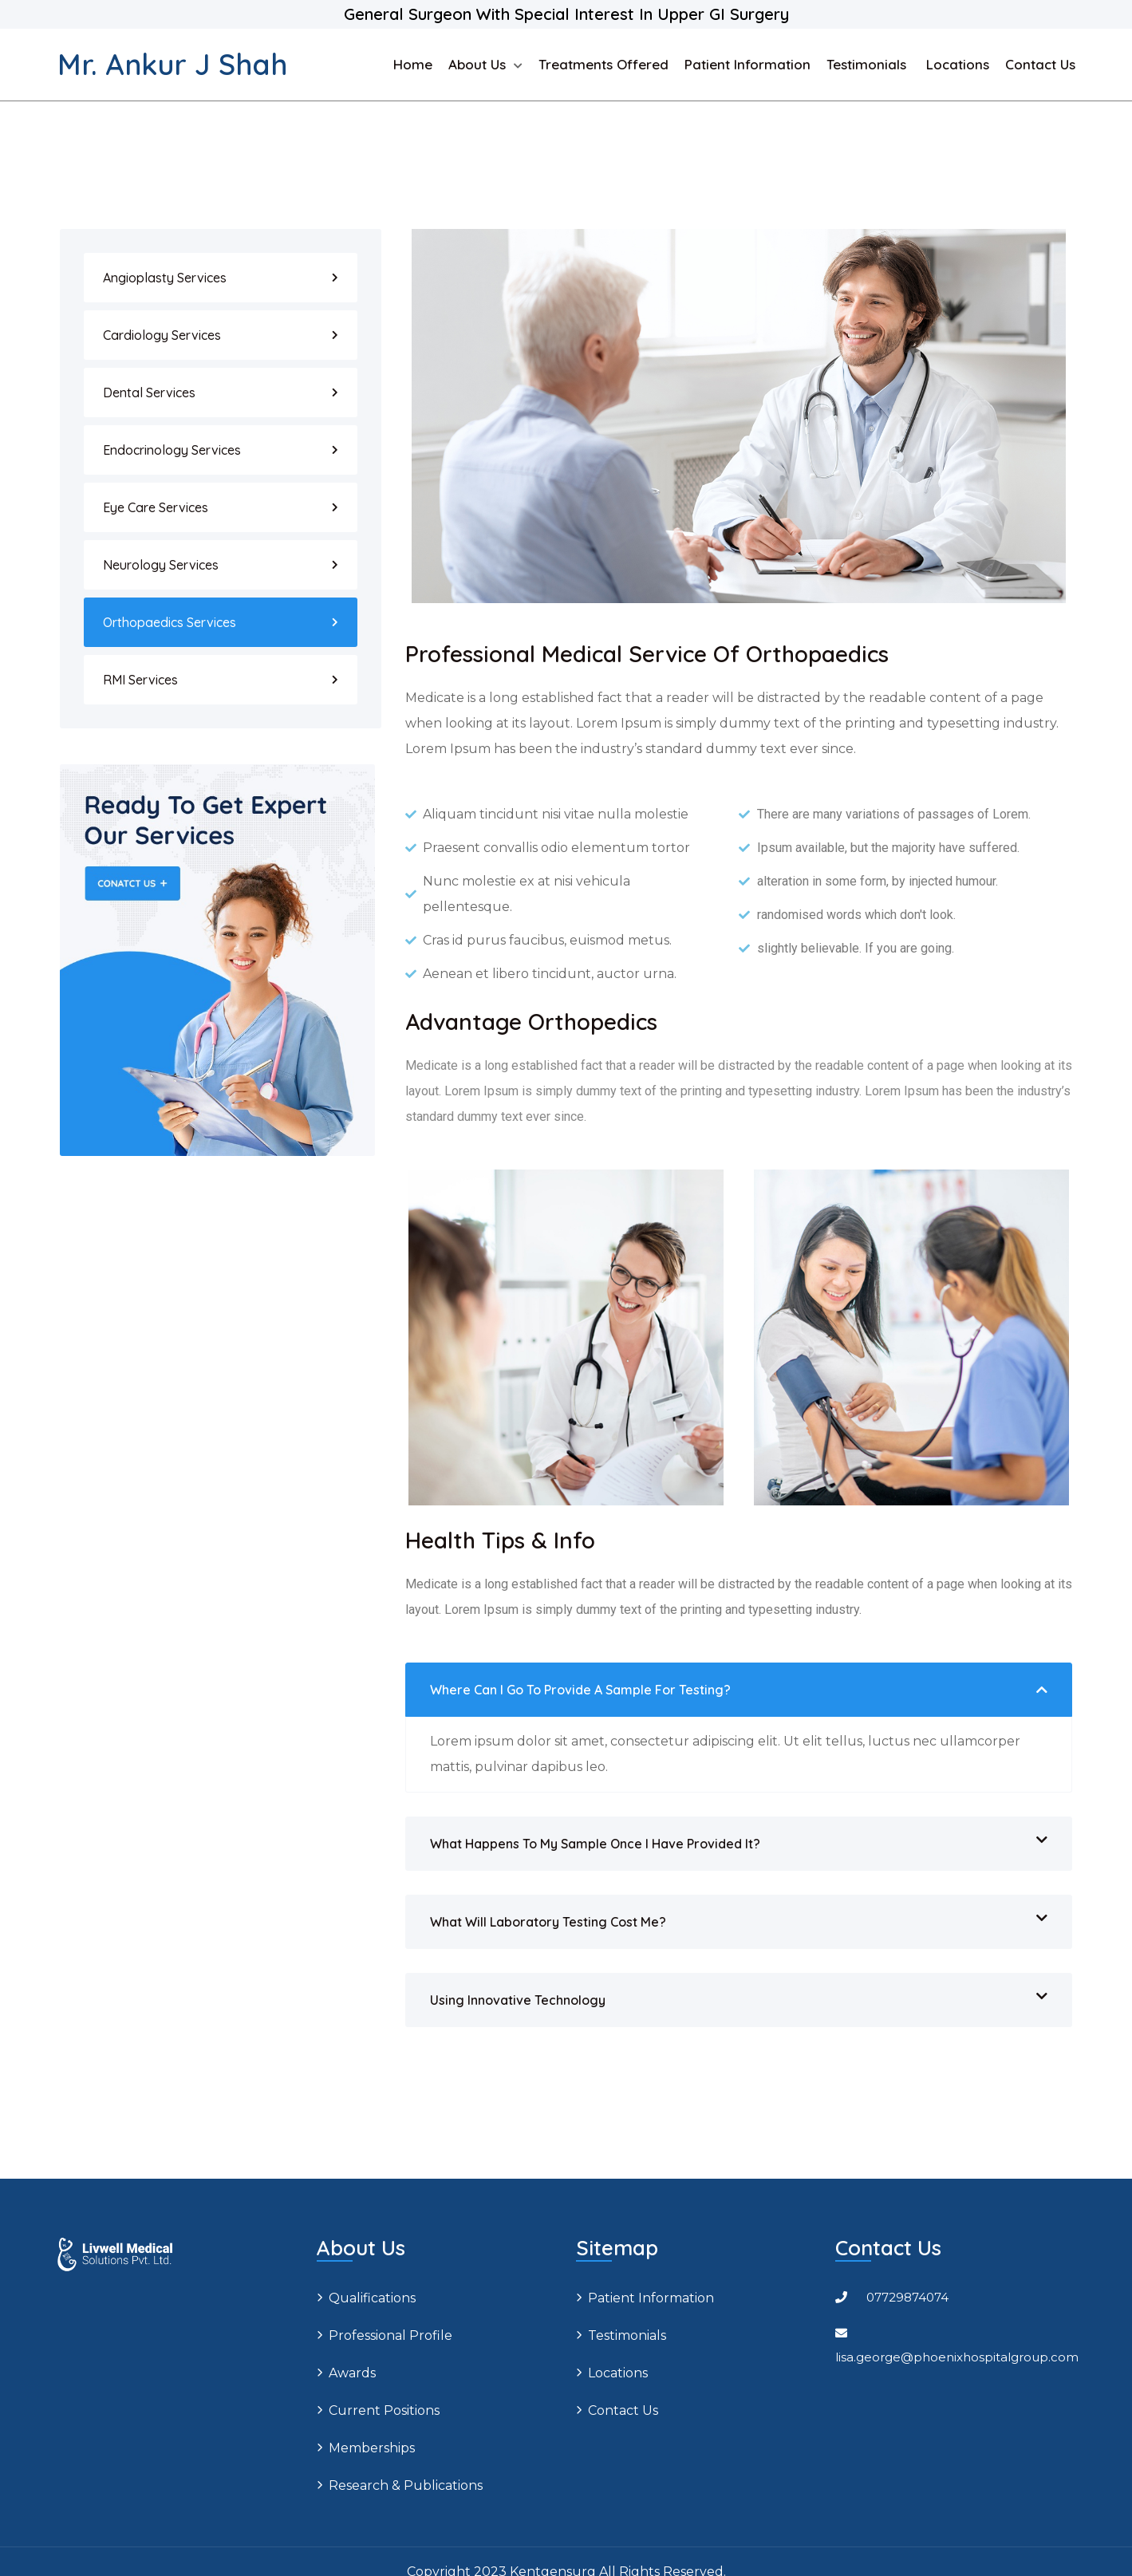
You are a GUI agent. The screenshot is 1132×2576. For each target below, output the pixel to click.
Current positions (384, 2410)
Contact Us (1040, 64)
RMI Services (140, 680)
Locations (957, 64)
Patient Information (747, 64)
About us (477, 64)
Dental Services (149, 392)
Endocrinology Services (172, 450)
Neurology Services (161, 565)
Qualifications (372, 2298)
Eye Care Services (155, 507)
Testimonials (868, 64)
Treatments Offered (603, 64)
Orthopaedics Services (169, 622)
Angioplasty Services (165, 278)
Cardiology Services (162, 335)
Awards (352, 2373)
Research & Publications (406, 2485)
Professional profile (390, 2335)
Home (412, 64)
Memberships (372, 2448)
